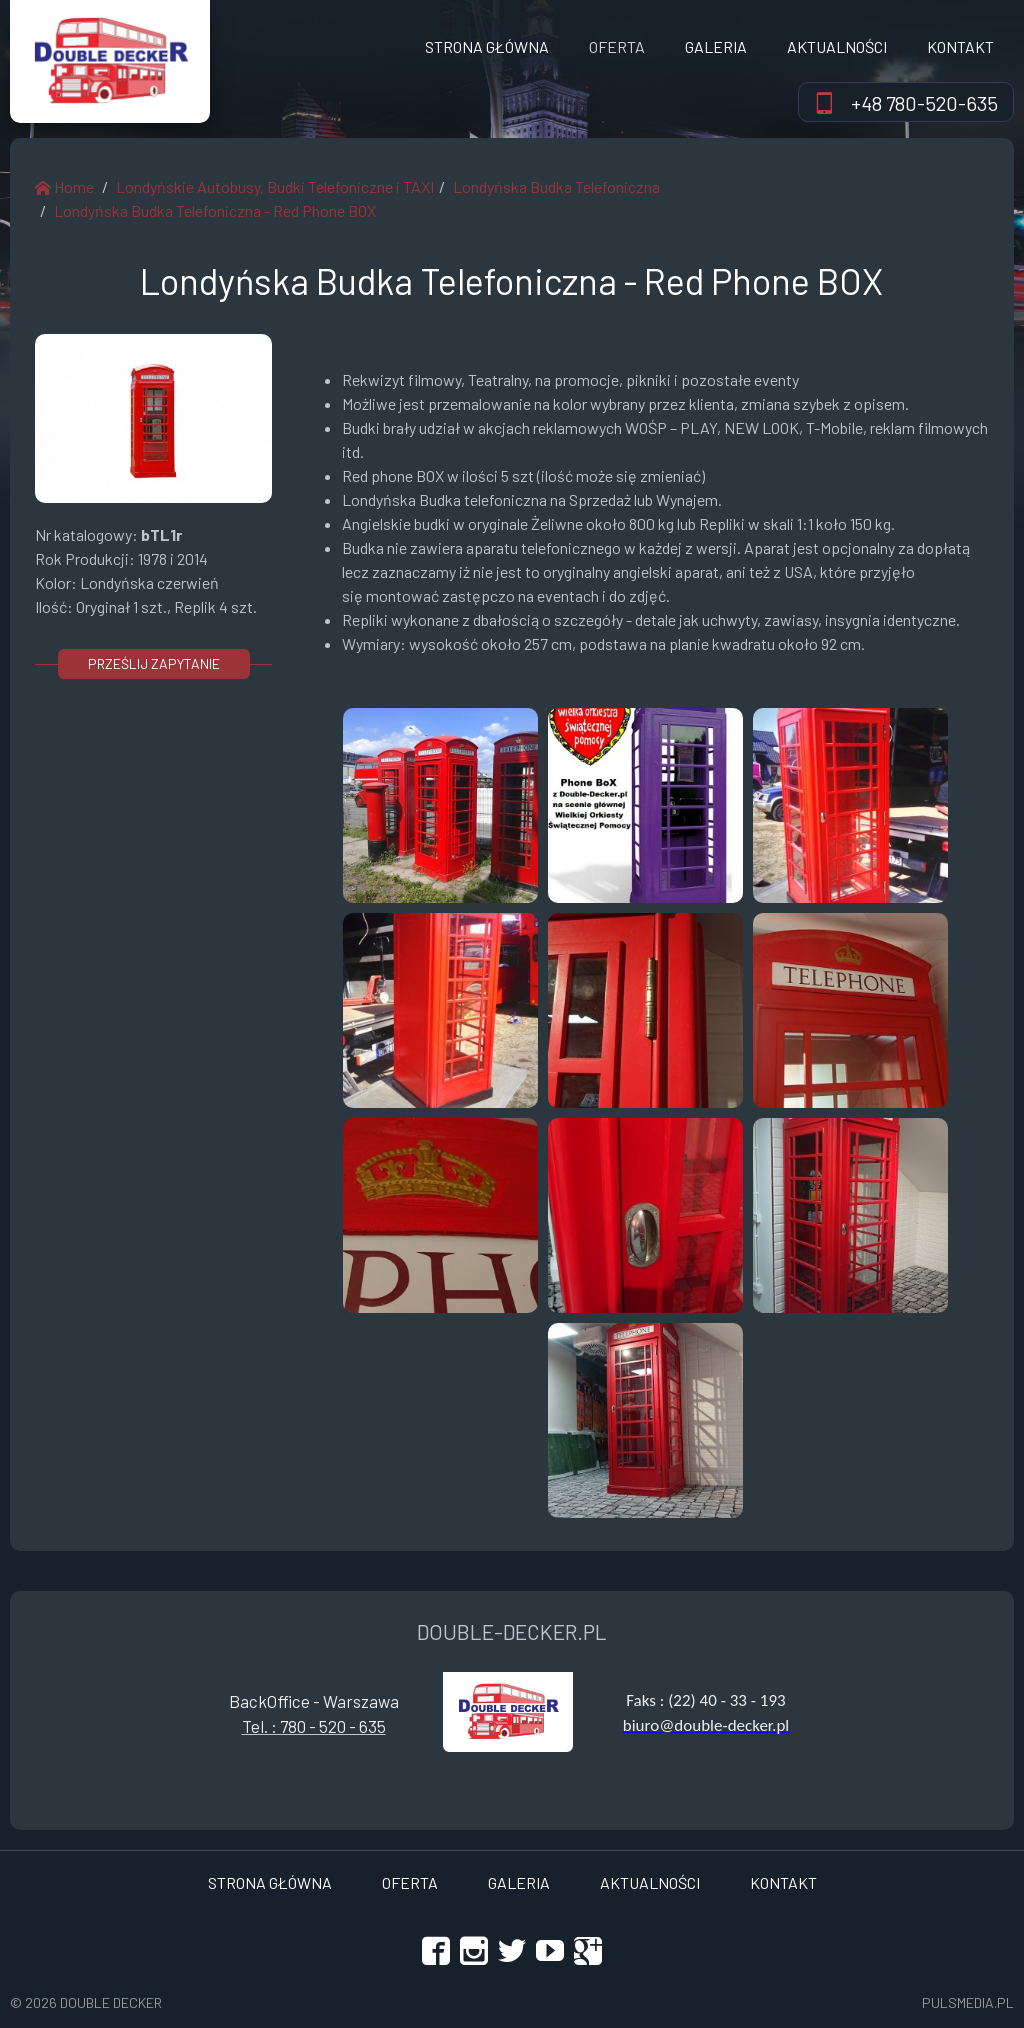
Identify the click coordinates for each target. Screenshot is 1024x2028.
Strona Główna (487, 46)
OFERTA (617, 46)
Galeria (716, 46)
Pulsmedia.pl (968, 2002)
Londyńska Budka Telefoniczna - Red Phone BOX (215, 210)
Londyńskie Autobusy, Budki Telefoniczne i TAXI (275, 186)
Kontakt (960, 46)
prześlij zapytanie (154, 663)
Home (64, 186)
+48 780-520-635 (924, 103)
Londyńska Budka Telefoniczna (556, 186)
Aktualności (837, 46)
